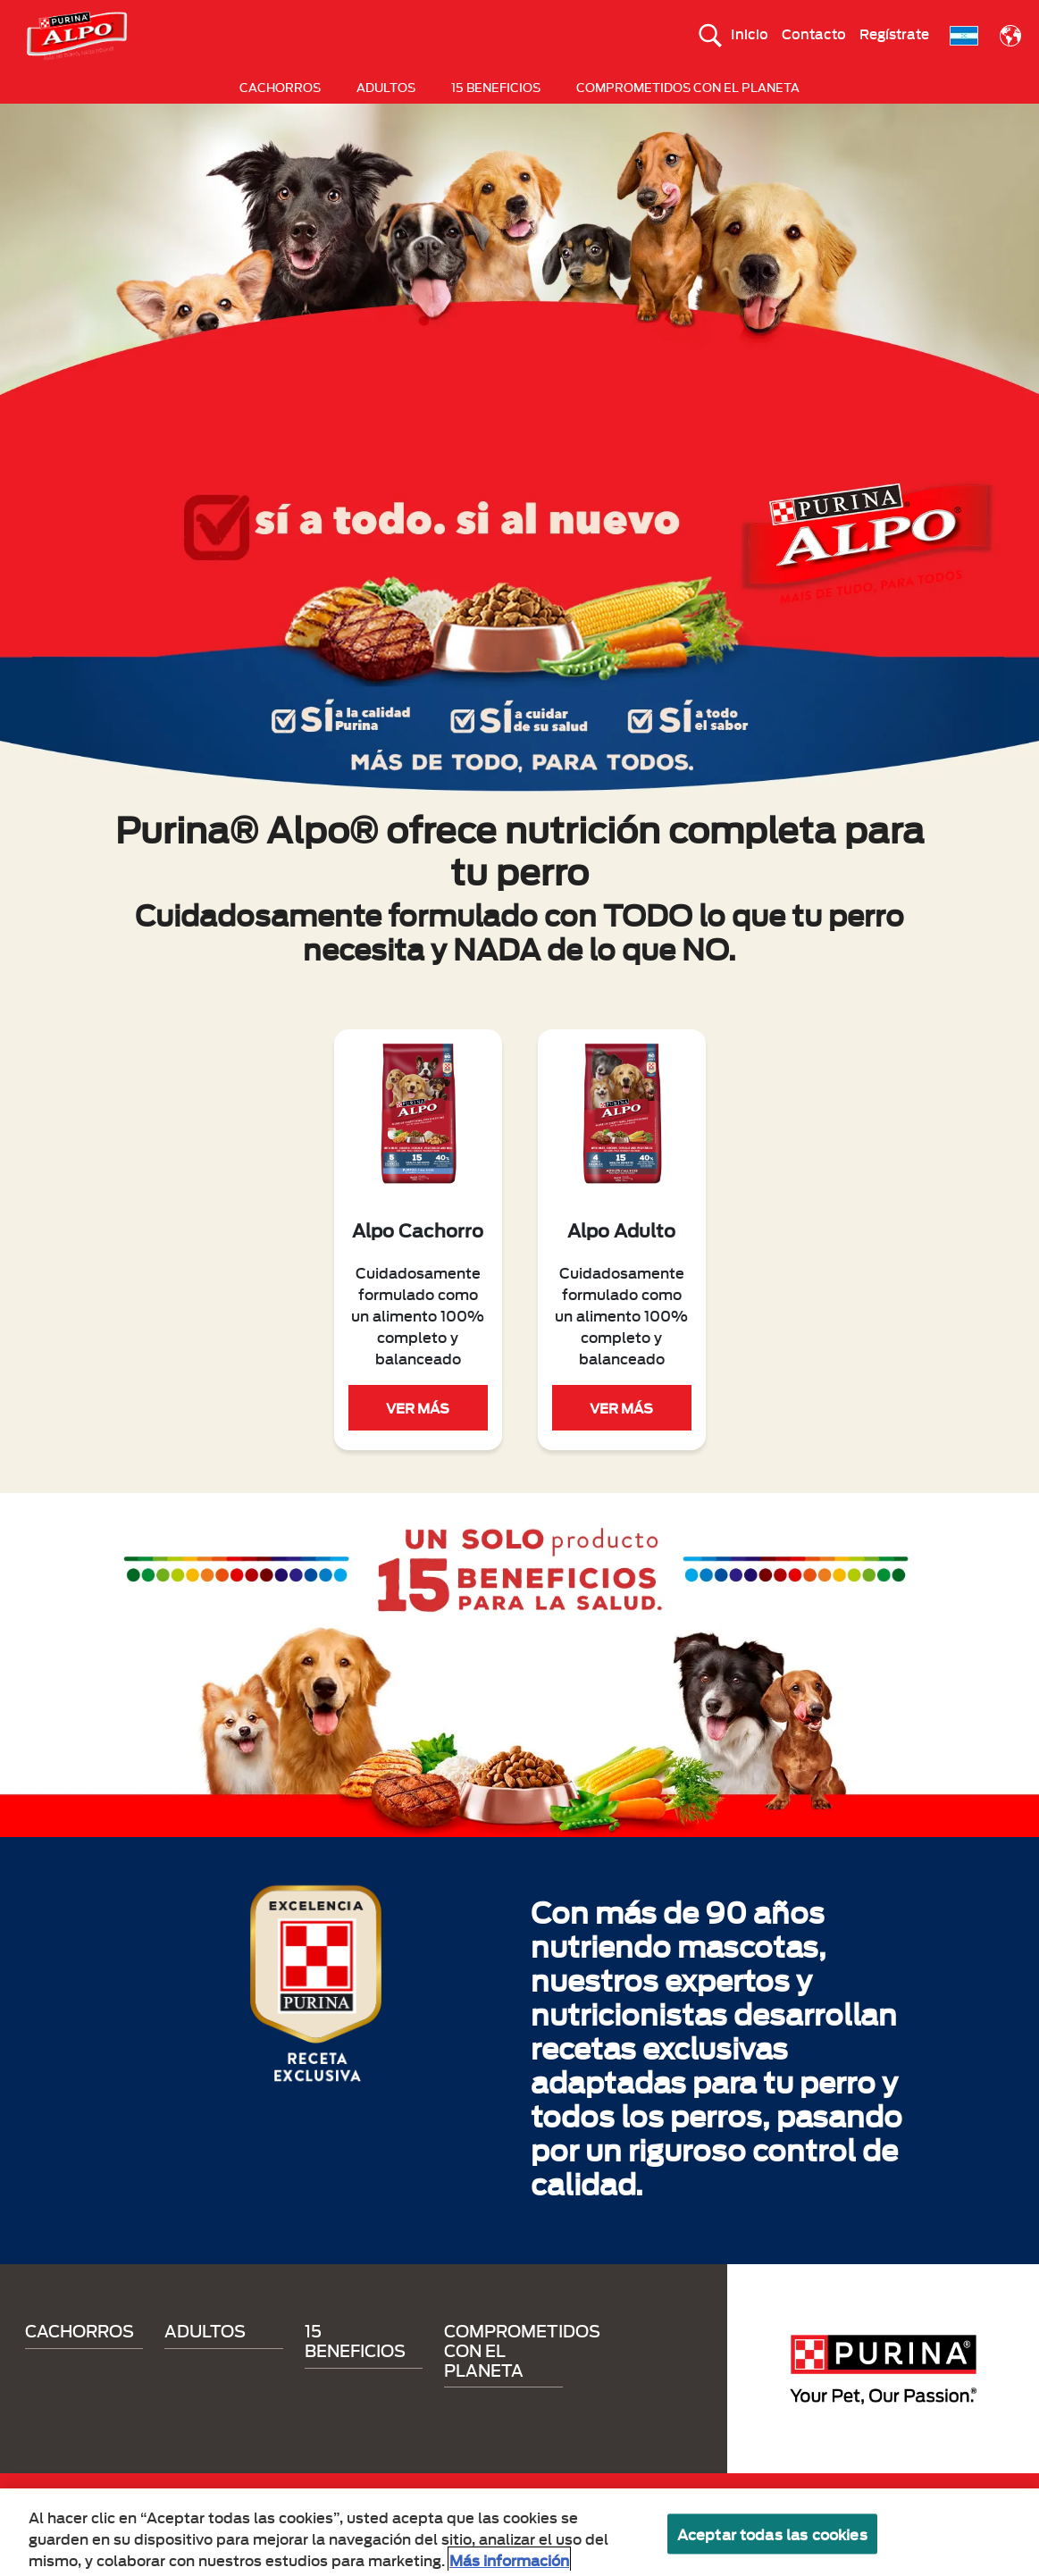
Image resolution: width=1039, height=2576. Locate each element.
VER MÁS (417, 1407)
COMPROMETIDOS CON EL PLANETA (688, 87)
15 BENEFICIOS (495, 87)
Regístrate (894, 33)
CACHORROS (280, 87)
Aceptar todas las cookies (772, 2541)
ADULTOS (385, 87)
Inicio (749, 33)
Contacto (814, 33)
